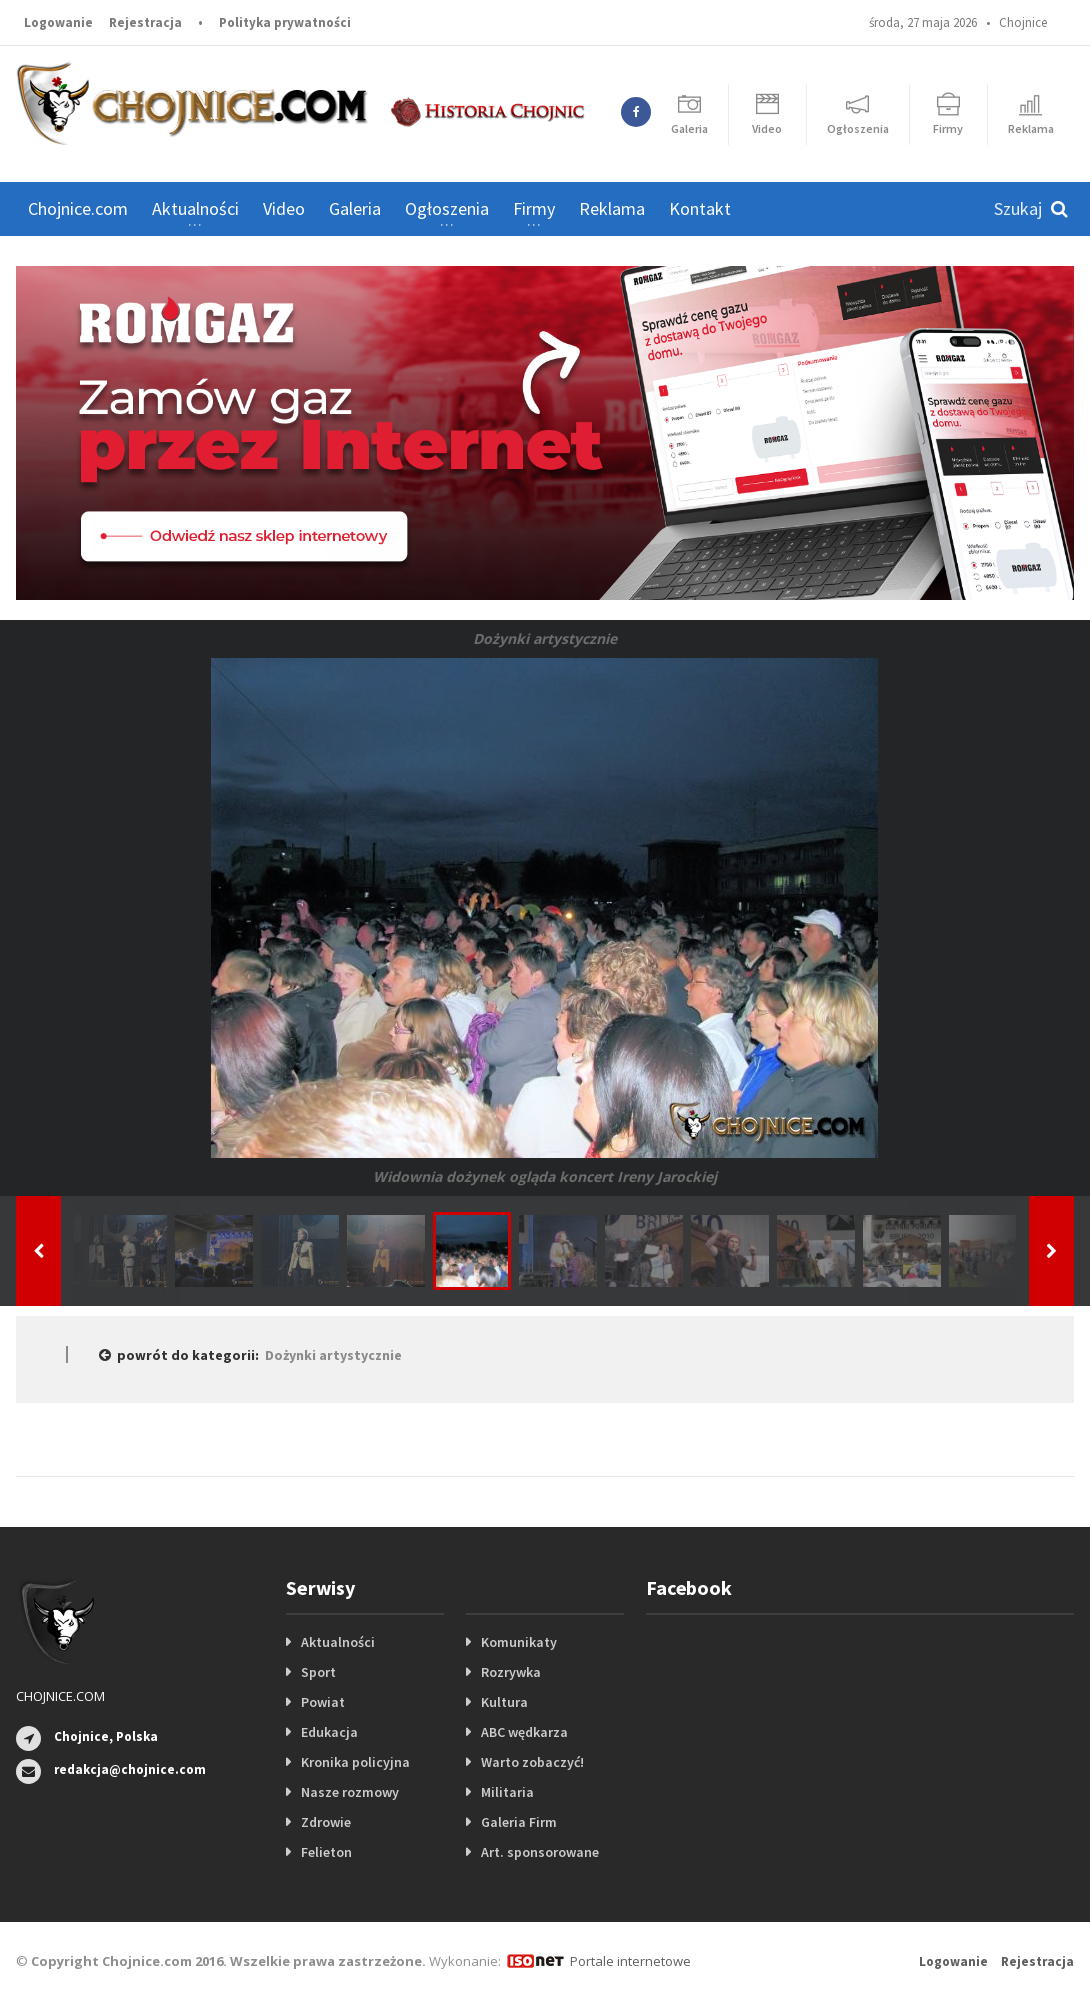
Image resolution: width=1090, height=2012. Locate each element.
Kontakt (700, 208)
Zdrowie (326, 1822)
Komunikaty (519, 1642)
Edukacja (329, 1732)
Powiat (323, 1702)
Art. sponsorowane (540, 1852)
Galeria (355, 208)
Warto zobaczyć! (532, 1762)
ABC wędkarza (524, 1732)
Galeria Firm (519, 1822)
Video (284, 208)
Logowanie (58, 22)
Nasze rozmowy (350, 1792)
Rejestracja (145, 22)
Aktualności (338, 1642)
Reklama (612, 208)
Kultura (504, 1702)
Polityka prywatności (285, 22)
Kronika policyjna (355, 1762)
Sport (318, 1672)
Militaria (507, 1792)
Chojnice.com (78, 208)
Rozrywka (511, 1672)
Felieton (326, 1852)
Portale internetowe (630, 1961)
